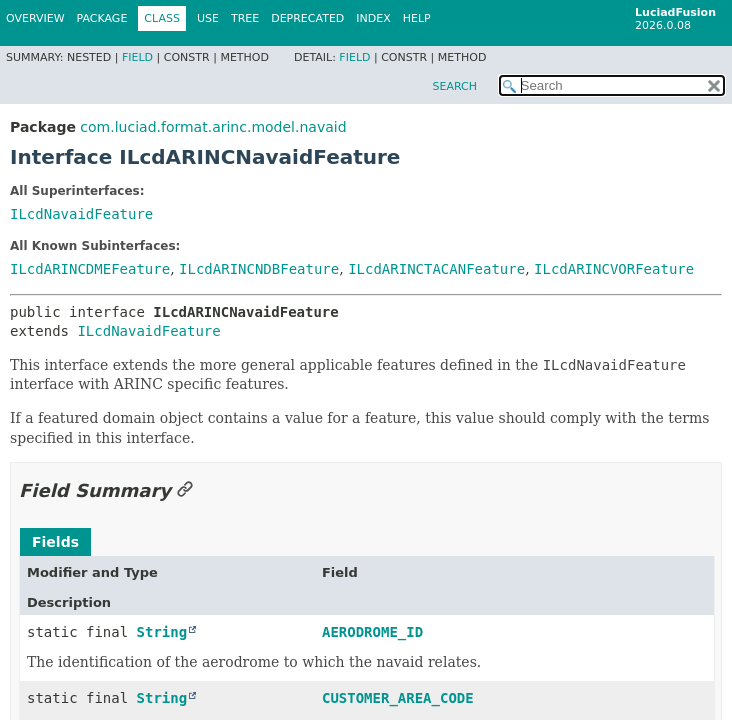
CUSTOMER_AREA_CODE (398, 698)
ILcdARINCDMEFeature (90, 269)
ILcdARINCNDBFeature (259, 269)
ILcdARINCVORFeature (614, 269)
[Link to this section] (185, 490)
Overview (35, 18)
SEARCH (454, 86)
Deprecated (307, 18)
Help (417, 18)
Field (137, 57)
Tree (245, 18)
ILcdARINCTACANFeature (436, 269)
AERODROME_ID (372, 632)
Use (208, 18)
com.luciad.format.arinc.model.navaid (213, 127)
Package (102, 18)
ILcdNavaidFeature (81, 214)
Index (373, 18)
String (162, 632)
